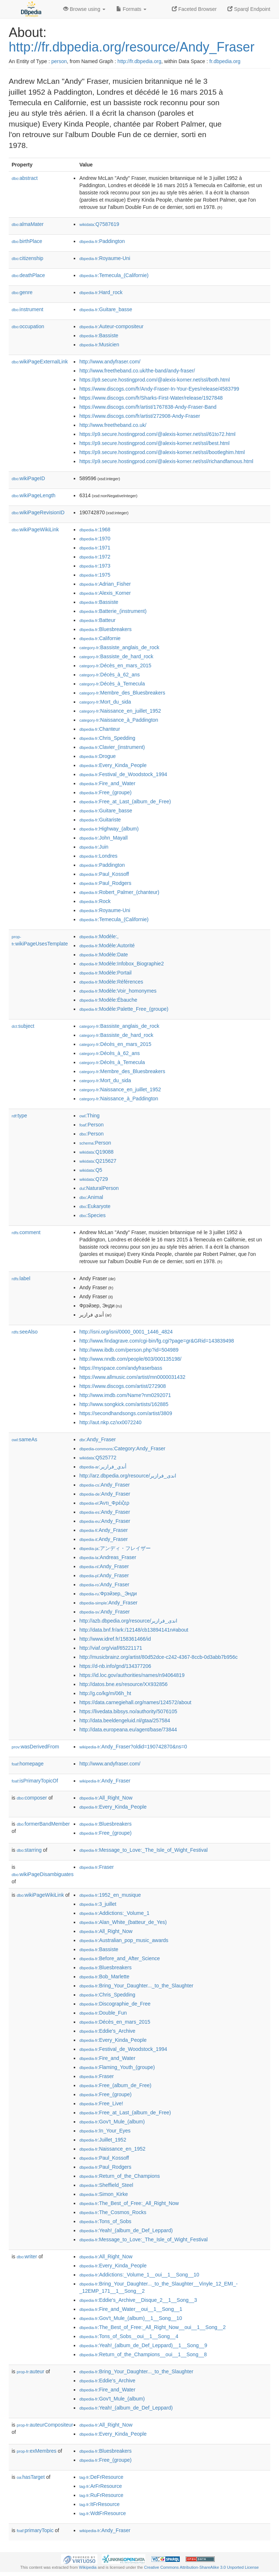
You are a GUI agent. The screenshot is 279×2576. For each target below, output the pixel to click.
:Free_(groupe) (105, 792)
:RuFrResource (101, 2495)
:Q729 (93, 1179)
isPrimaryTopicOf (35, 1781)
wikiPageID (28, 478)
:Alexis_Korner (104, 593)
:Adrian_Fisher (104, 584)
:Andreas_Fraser (107, 1557)
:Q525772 (97, 1457)
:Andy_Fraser (97, 1439)
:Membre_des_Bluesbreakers (122, 693)
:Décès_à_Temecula (112, 684)
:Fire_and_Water (107, 783)
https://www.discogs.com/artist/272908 (122, 1386)
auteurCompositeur (45, 2425)
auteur (30, 2371)
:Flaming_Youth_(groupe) (117, 2067)
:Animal (91, 1197)
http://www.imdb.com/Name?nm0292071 (125, 1395)
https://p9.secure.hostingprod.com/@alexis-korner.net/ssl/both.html (154, 380)
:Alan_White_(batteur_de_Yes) (123, 1922)
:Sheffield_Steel (106, 2185)
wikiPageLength (34, 495)
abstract (25, 178)
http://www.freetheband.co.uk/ (112, 425)
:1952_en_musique (110, 1895)
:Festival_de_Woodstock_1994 (123, 774)
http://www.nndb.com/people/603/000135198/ (130, 1359)
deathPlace (28, 275)
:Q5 (90, 1170)
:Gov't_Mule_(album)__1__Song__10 (130, 2318)
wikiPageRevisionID (38, 512)
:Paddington (102, 241)
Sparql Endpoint (248, 9)
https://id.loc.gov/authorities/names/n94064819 (132, 1675)
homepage (28, 1764)
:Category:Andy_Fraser (122, 1448)
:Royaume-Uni (104, 258)
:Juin (93, 847)
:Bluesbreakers (105, 629)
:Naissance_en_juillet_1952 (120, 711)
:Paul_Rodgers (105, 883)
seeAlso (25, 1332)
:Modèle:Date (103, 954)
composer (32, 1798)
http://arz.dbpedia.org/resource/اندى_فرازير (127, 1476)
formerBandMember (43, 1824)
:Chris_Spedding (107, 738)
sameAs (24, 1439)
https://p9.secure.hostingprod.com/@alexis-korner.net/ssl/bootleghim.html (161, 452)
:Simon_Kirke (103, 2194)
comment (26, 1232)
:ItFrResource (99, 2504)
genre (22, 292)
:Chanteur (99, 729)
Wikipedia (88, 2567)
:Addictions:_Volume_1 (114, 1913)
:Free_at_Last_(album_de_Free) (125, 801)
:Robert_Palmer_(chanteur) (119, 892)
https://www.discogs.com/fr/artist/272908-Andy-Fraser (139, 416)
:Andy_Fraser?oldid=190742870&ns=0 (133, 1746)
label (21, 1278)
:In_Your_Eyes (104, 2131)
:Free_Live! (101, 2103)
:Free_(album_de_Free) (115, 2085)
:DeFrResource (101, 2477)
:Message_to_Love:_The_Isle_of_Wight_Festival (143, 1850)
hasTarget (31, 2477)
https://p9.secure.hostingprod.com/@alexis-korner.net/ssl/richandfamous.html (166, 461)
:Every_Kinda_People (112, 765)
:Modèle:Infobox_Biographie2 (121, 963)
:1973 (94, 566)
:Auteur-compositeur (111, 326)
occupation (28, 326)
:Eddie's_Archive (107, 2031)
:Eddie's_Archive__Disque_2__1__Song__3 (138, 2300)
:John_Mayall (103, 838)
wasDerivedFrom (35, 1746)
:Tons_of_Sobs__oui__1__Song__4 (128, 2336)
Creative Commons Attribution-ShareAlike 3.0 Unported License (201, 2567)
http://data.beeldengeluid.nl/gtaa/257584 (124, 1720)
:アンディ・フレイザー (114, 1548)
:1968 (94, 529)
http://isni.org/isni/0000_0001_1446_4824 (126, 1332)
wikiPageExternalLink (40, 361)
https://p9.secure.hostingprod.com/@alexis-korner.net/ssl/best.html (154, 443)
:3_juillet (97, 1904)
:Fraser (96, 1867)
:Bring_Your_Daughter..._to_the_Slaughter (136, 1985)
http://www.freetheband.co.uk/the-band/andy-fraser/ (137, 371)
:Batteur (97, 620)
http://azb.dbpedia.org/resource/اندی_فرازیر (128, 1621)
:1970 (94, 538)
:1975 (94, 575)
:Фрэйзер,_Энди (108, 1593)
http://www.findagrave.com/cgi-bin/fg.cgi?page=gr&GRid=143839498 (156, 1341)
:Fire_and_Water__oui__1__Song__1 (130, 2309)
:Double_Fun (103, 2013)
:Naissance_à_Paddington (118, 720)
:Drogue (97, 756)
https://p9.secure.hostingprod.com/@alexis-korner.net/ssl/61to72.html (157, 434)
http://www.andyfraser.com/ (109, 361)
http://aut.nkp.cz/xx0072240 (110, 1422)
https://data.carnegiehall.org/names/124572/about (135, 1702)
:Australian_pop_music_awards (123, 1940)
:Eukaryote (94, 1206)
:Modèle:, (98, 936)
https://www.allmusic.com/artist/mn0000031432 (132, 1377)
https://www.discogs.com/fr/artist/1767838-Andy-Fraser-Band (147, 407)
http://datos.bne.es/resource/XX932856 (123, 1684)
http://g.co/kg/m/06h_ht (105, 1693)
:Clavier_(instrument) (112, 747)
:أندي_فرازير (102, 1467)
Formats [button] (131, 9)
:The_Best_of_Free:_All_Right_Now (129, 2203)
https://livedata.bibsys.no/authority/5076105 (128, 1711)
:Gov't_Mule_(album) (112, 2121)
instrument (27, 309)
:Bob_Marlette (104, 1976)
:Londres (98, 856)
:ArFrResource (100, 2486)
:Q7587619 (99, 224)
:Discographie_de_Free (114, 2004)
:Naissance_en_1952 (112, 2149)
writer (27, 2256)
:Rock (94, 901)
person (59, 61)
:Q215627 (97, 1161)
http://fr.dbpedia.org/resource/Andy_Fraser (131, 47)
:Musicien (99, 344)
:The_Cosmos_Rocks (112, 2212)
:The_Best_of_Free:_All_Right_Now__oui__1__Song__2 (152, 2327)
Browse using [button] (84, 9)
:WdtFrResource (102, 2513)
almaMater (28, 224)
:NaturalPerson (98, 1188)
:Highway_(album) (108, 829)
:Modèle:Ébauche (108, 1000)
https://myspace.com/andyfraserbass (120, 1368)
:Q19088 (96, 1152)
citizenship (27, 258)
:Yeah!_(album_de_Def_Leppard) (126, 2230)
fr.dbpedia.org (224, 61)
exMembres (36, 2451)
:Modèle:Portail (105, 973)
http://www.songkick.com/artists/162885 (123, 1404)
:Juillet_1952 (102, 2140)
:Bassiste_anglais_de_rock (119, 647)
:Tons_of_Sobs (105, 2221)
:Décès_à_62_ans (109, 674)
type (19, 1115)
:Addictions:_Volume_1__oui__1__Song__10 (139, 2275)
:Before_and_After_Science (119, 1958)
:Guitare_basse (105, 309)
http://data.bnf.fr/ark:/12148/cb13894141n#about (133, 1630)
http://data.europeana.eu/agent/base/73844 (128, 1729)
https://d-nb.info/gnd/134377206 (115, 1666)
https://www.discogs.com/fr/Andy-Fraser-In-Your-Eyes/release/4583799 (159, 389)
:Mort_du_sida (105, 702)
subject (23, 1026)
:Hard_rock (100, 292)
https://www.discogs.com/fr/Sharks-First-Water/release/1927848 (151, 398)
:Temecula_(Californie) (113, 275)
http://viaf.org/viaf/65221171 (110, 1648)
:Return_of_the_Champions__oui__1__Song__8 (143, 2354)
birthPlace (27, 241)
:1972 (94, 557)
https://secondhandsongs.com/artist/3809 (125, 1413)
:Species (92, 1215)
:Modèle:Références (111, 982)
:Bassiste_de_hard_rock (116, 656)
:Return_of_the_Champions (119, 2176)
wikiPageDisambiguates (42, 1874)
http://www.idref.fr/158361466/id (115, 1639)
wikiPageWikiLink (35, 529)
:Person (91, 1125)
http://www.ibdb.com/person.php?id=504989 (128, 1350)
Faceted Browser (194, 9)
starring (29, 1850)
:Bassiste (98, 335)
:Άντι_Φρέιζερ (104, 1503)
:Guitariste (100, 820)
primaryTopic (35, 2530)
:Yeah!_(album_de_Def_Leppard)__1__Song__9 (143, 2345)
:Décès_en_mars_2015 (115, 665)
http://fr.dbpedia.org (139, 61)
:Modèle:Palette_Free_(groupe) (123, 1009)
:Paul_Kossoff (104, 874)
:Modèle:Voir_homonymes (117, 991)
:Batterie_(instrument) (112, 611)
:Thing (89, 1115)
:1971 (94, 548)
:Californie (99, 638)
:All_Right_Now (105, 1798)
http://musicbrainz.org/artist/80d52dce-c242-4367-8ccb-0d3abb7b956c (158, 1657)
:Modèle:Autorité (106, 945)
